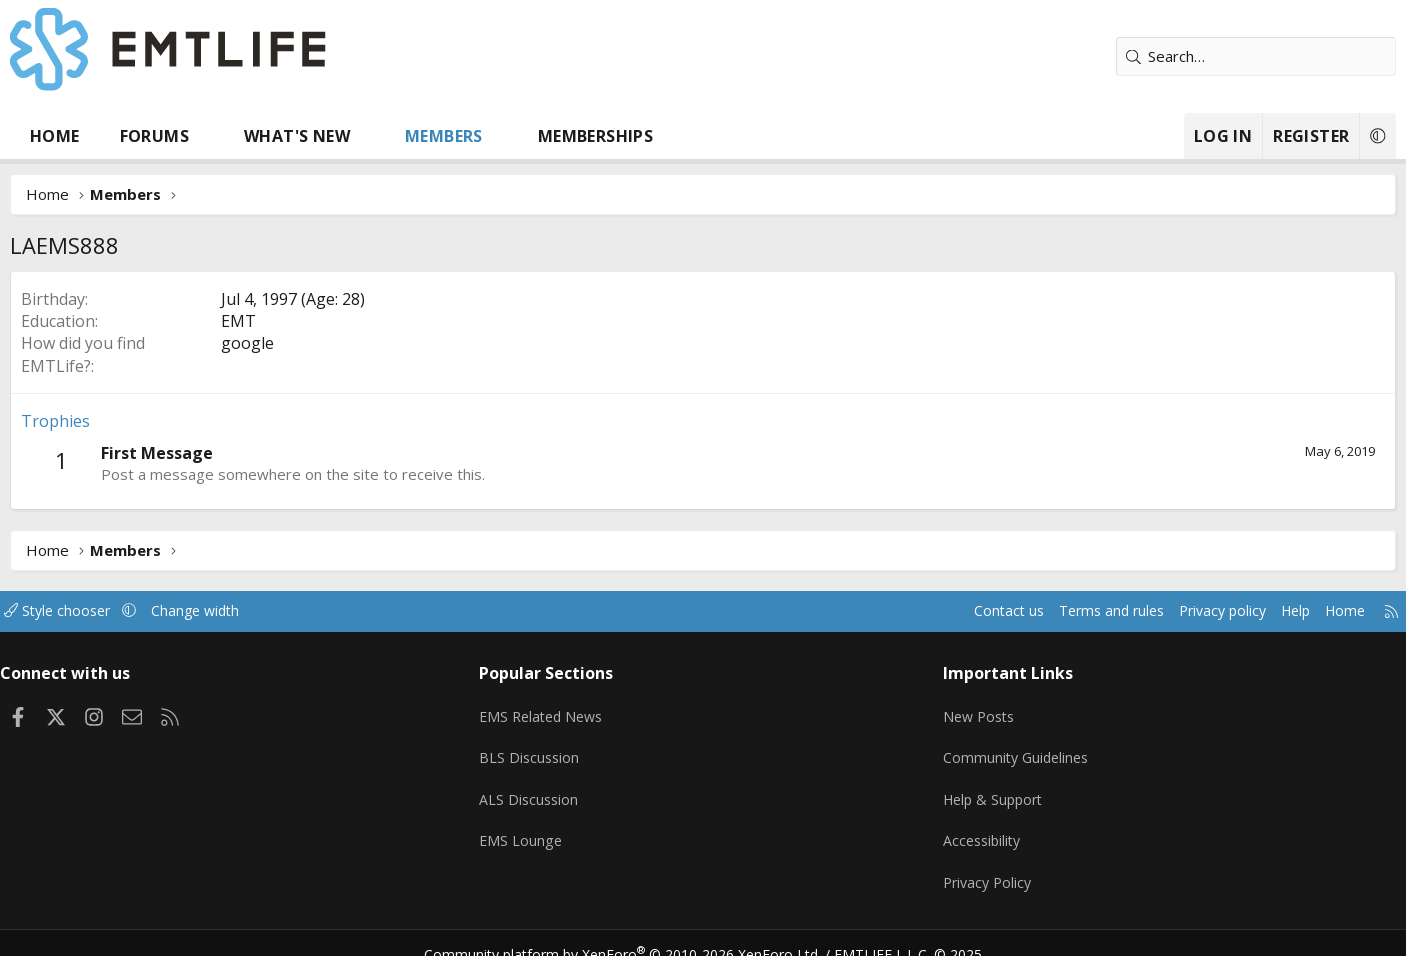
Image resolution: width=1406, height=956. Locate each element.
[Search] (1198, 56)
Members (502, 136)
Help (1216, 611)
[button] (266, 136)
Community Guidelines (996, 749)
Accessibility (961, 827)
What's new (355, 136)
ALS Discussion (555, 788)
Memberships (653, 136)
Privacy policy (1138, 611)
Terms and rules (1019, 611)
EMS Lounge (546, 827)
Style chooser (135, 611)
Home (113, 136)
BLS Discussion (555, 749)
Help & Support (973, 788)
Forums (212, 136)
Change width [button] (279, 611)
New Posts (958, 710)
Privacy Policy (967, 866)
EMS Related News (570, 710)
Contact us (911, 611)
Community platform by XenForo (635, 932)
